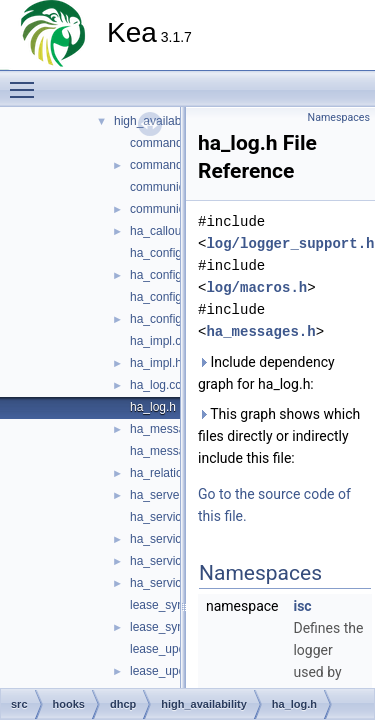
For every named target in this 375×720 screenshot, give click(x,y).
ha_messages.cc (175, 429)
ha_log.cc (155, 385)
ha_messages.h (172, 451)
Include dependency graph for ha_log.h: (266, 373)
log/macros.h (256, 287)
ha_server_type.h (176, 495)
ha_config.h (161, 275)
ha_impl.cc (158, 341)
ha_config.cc (163, 253)
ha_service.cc (166, 517)
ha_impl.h (156, 363)
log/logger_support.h (290, 243)
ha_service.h (164, 539)
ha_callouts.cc (168, 231)
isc (302, 606)
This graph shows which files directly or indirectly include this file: (279, 436)
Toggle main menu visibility (27, 81)
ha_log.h (153, 407)
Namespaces (339, 117)
